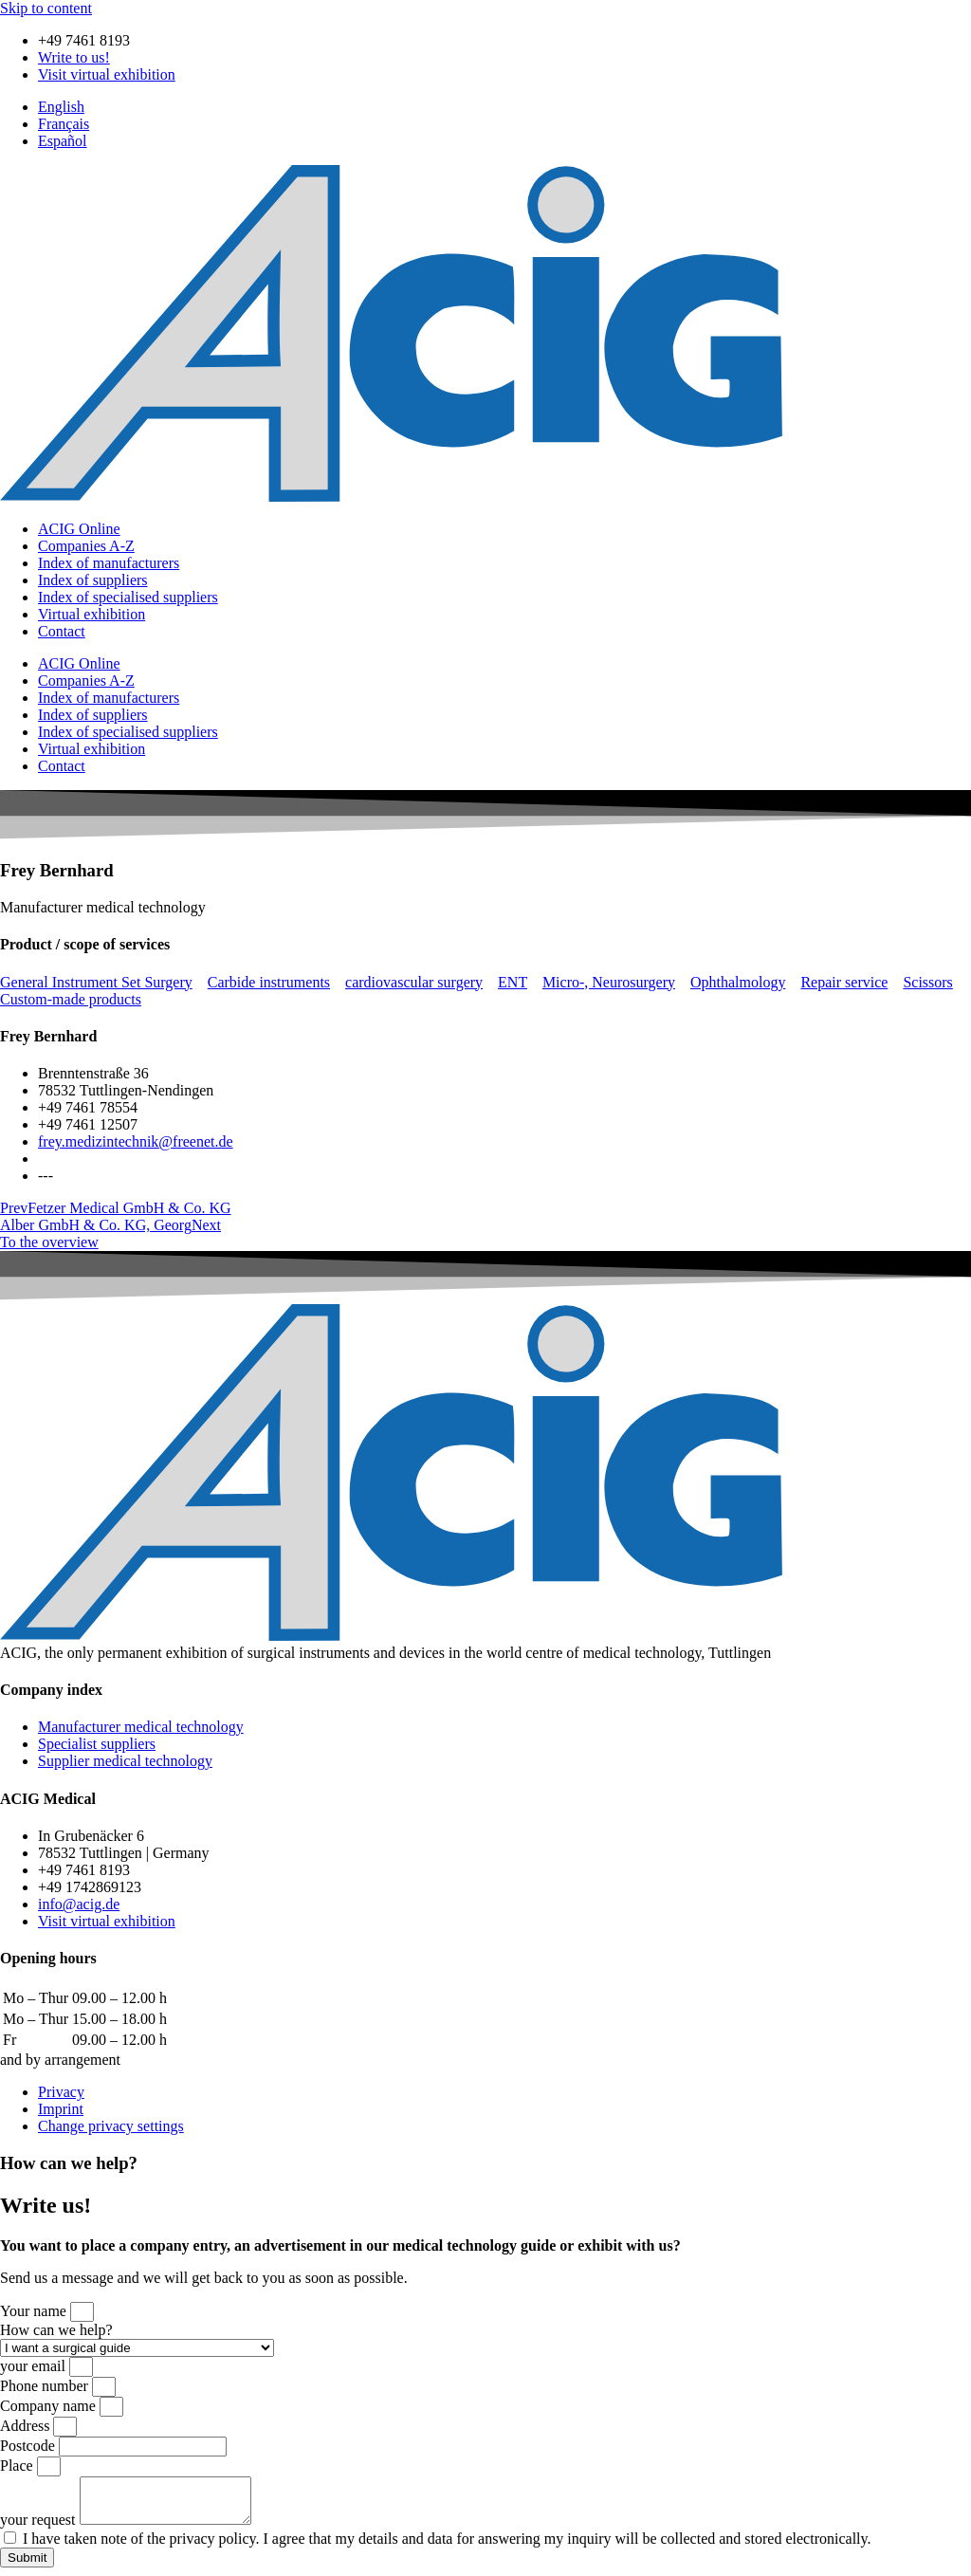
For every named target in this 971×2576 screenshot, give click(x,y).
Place (18, 2465)
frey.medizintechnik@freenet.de (135, 1141)
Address (26, 2426)
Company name (50, 2406)
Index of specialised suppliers (128, 597)
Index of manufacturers (108, 563)
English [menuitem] (61, 107)
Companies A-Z (86, 546)
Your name (35, 2311)
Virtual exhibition (91, 614)
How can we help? (56, 2330)
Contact (61, 631)
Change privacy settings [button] (111, 2126)
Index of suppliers (93, 580)
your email (34, 2366)
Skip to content (46, 8)
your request (40, 2528)
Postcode (29, 2446)
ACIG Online (79, 529)
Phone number (46, 2386)
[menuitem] (61, 107)
